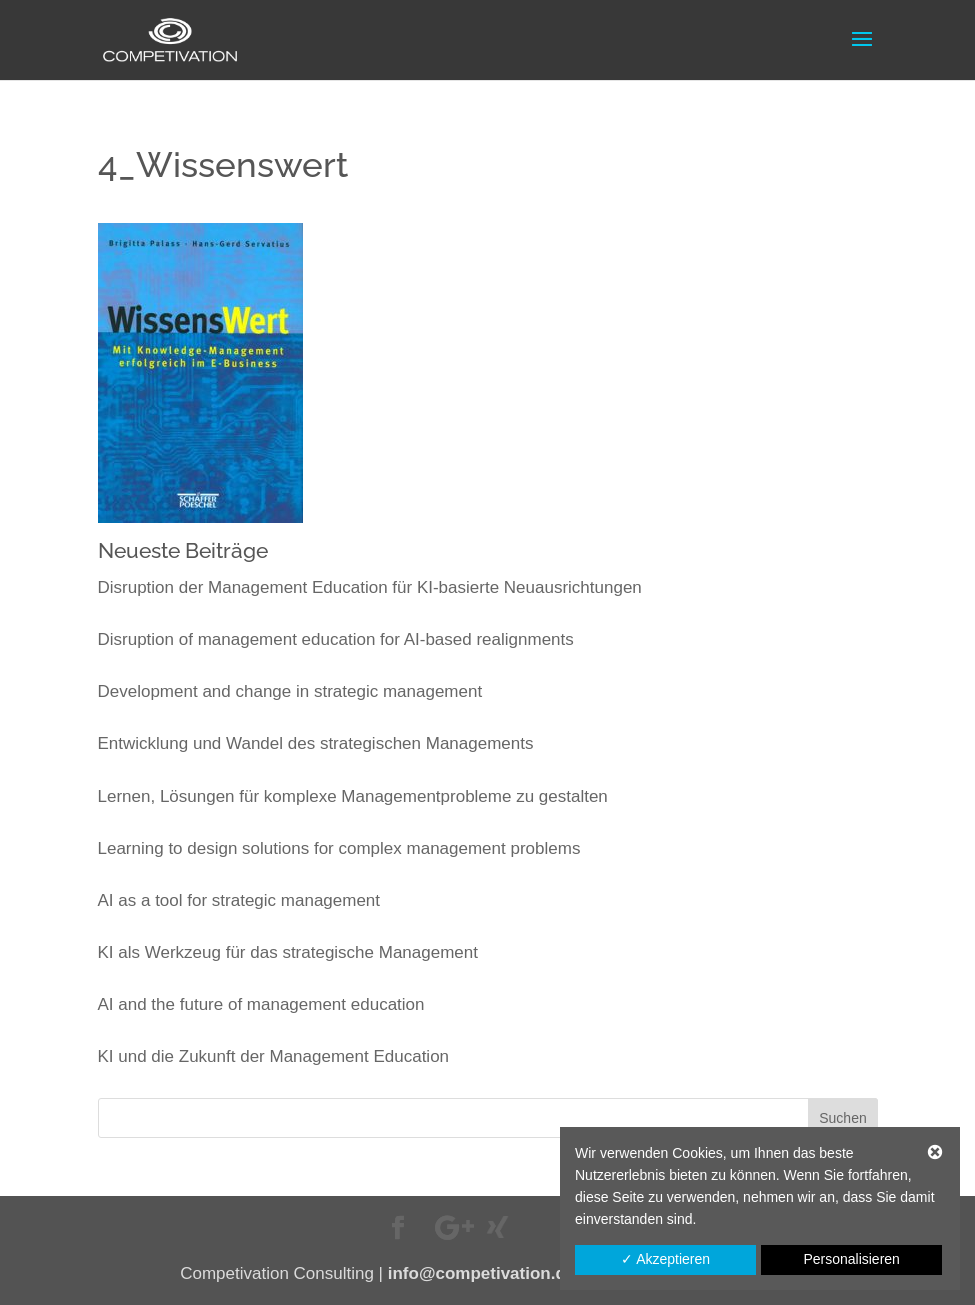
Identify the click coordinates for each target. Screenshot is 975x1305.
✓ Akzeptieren (665, 1259)
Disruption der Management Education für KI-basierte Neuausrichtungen (370, 587)
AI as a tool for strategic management (239, 900)
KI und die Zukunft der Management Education (274, 1056)
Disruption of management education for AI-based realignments (336, 639)
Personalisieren (851, 1259)
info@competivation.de (482, 1273)
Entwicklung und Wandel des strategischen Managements (316, 743)
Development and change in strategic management (290, 691)
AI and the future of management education (261, 1004)
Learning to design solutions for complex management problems (339, 848)
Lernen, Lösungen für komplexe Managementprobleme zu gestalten (353, 796)
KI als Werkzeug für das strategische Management (288, 952)
